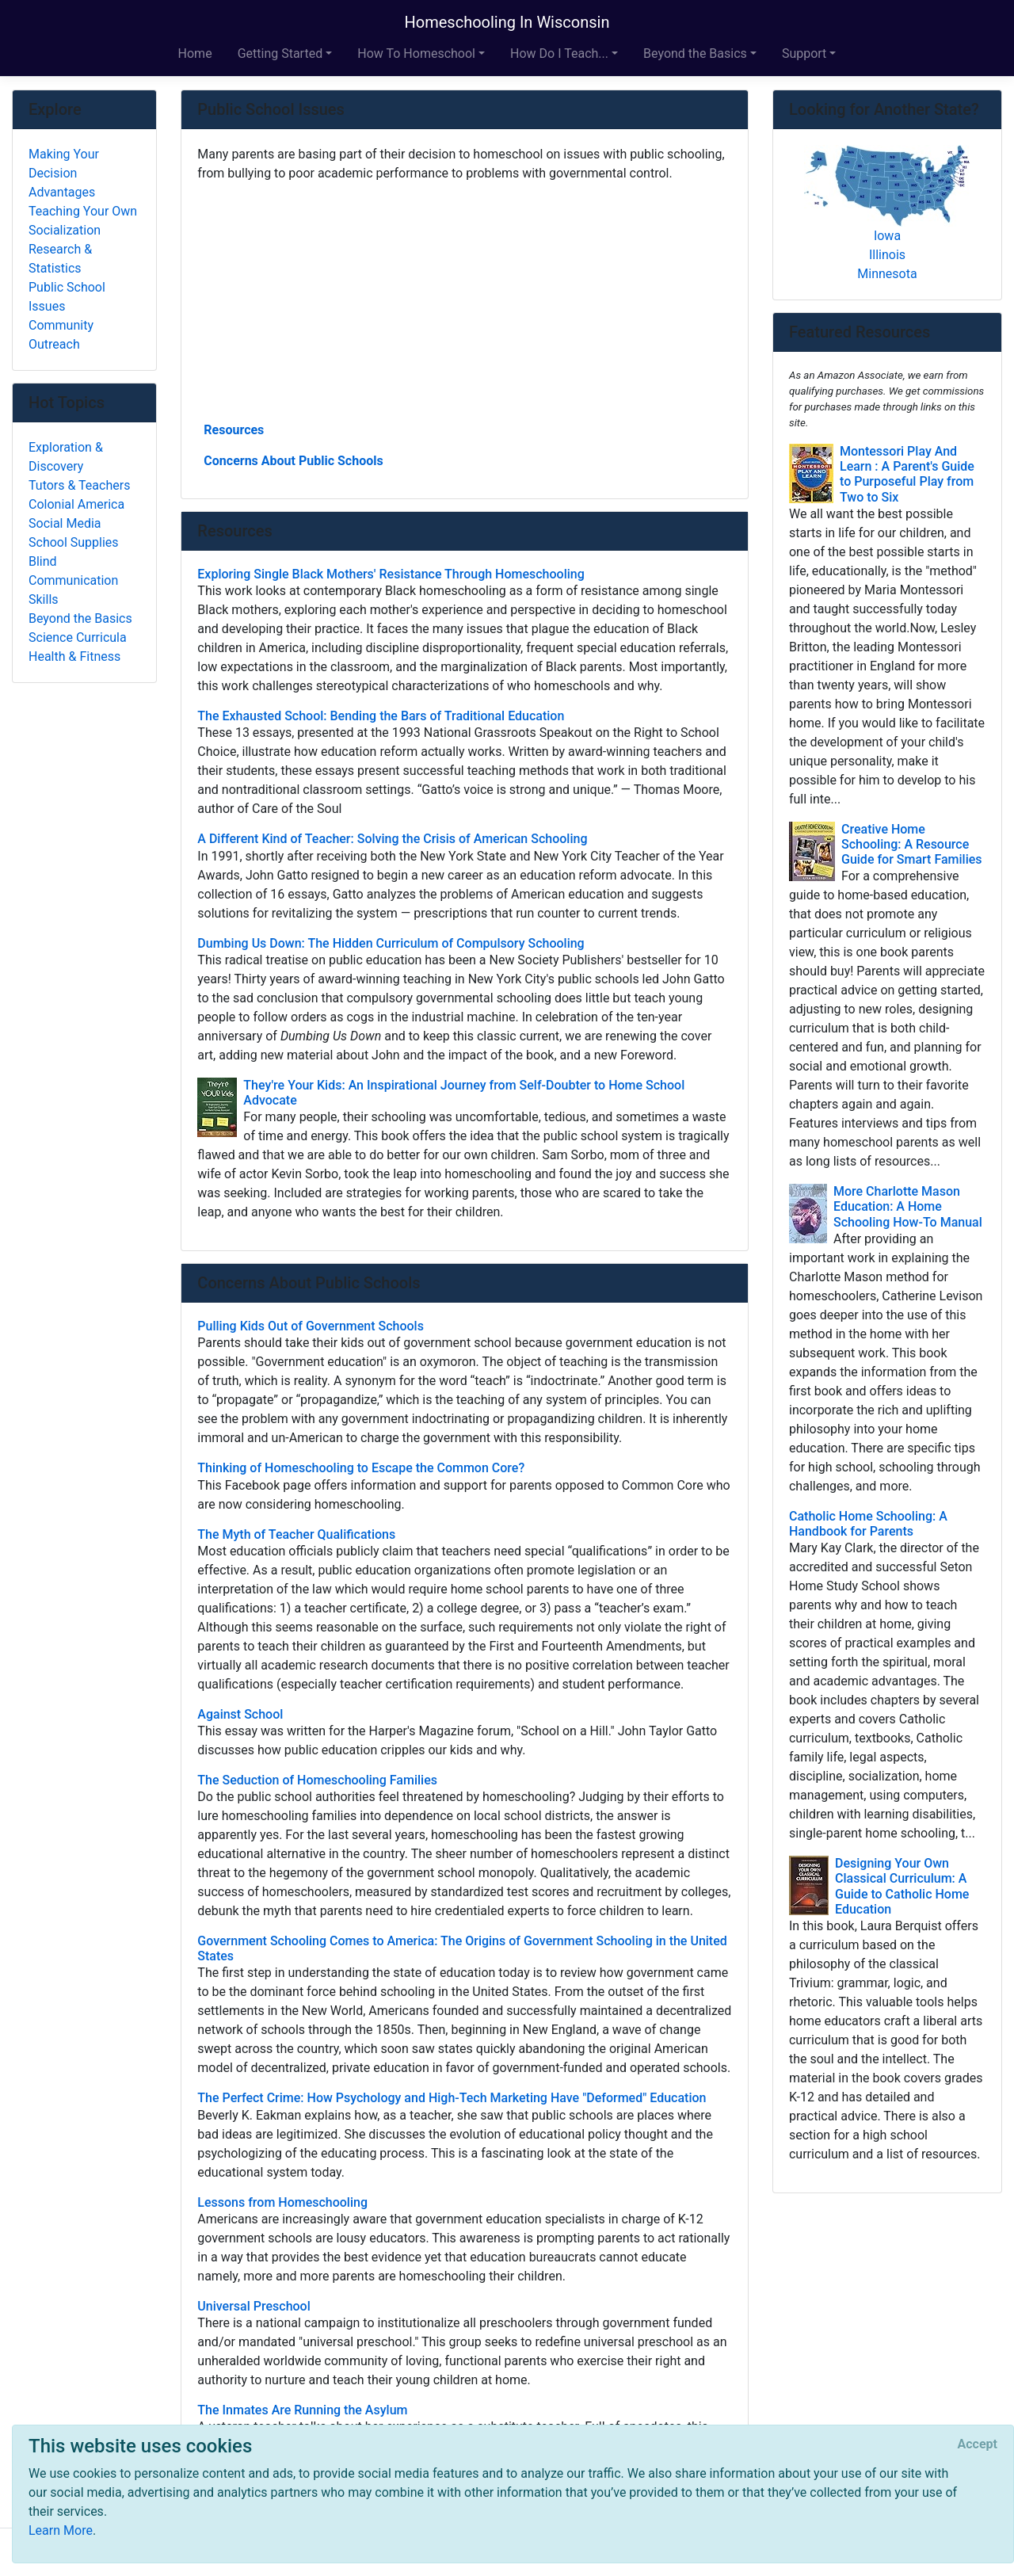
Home (195, 53)
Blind (43, 561)
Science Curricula (78, 637)
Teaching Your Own (83, 211)
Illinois (887, 254)
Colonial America (76, 504)
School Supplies (74, 542)
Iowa (887, 235)
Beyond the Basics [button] (695, 53)
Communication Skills (73, 590)
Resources (234, 429)
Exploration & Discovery (66, 457)
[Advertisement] (464, 300)
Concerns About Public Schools (293, 460)
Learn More (61, 2530)
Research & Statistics (60, 259)
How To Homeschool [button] (416, 53)
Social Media (65, 523)
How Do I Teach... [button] (559, 53)
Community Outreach (61, 335)
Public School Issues (67, 297)
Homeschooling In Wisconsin (507, 22)
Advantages (62, 192)
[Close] (977, 2444)
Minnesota (887, 273)
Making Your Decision (64, 164)
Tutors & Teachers (79, 485)
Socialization (65, 230)
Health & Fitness (74, 656)
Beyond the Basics (80, 618)
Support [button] (804, 53)
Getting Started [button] (280, 53)
